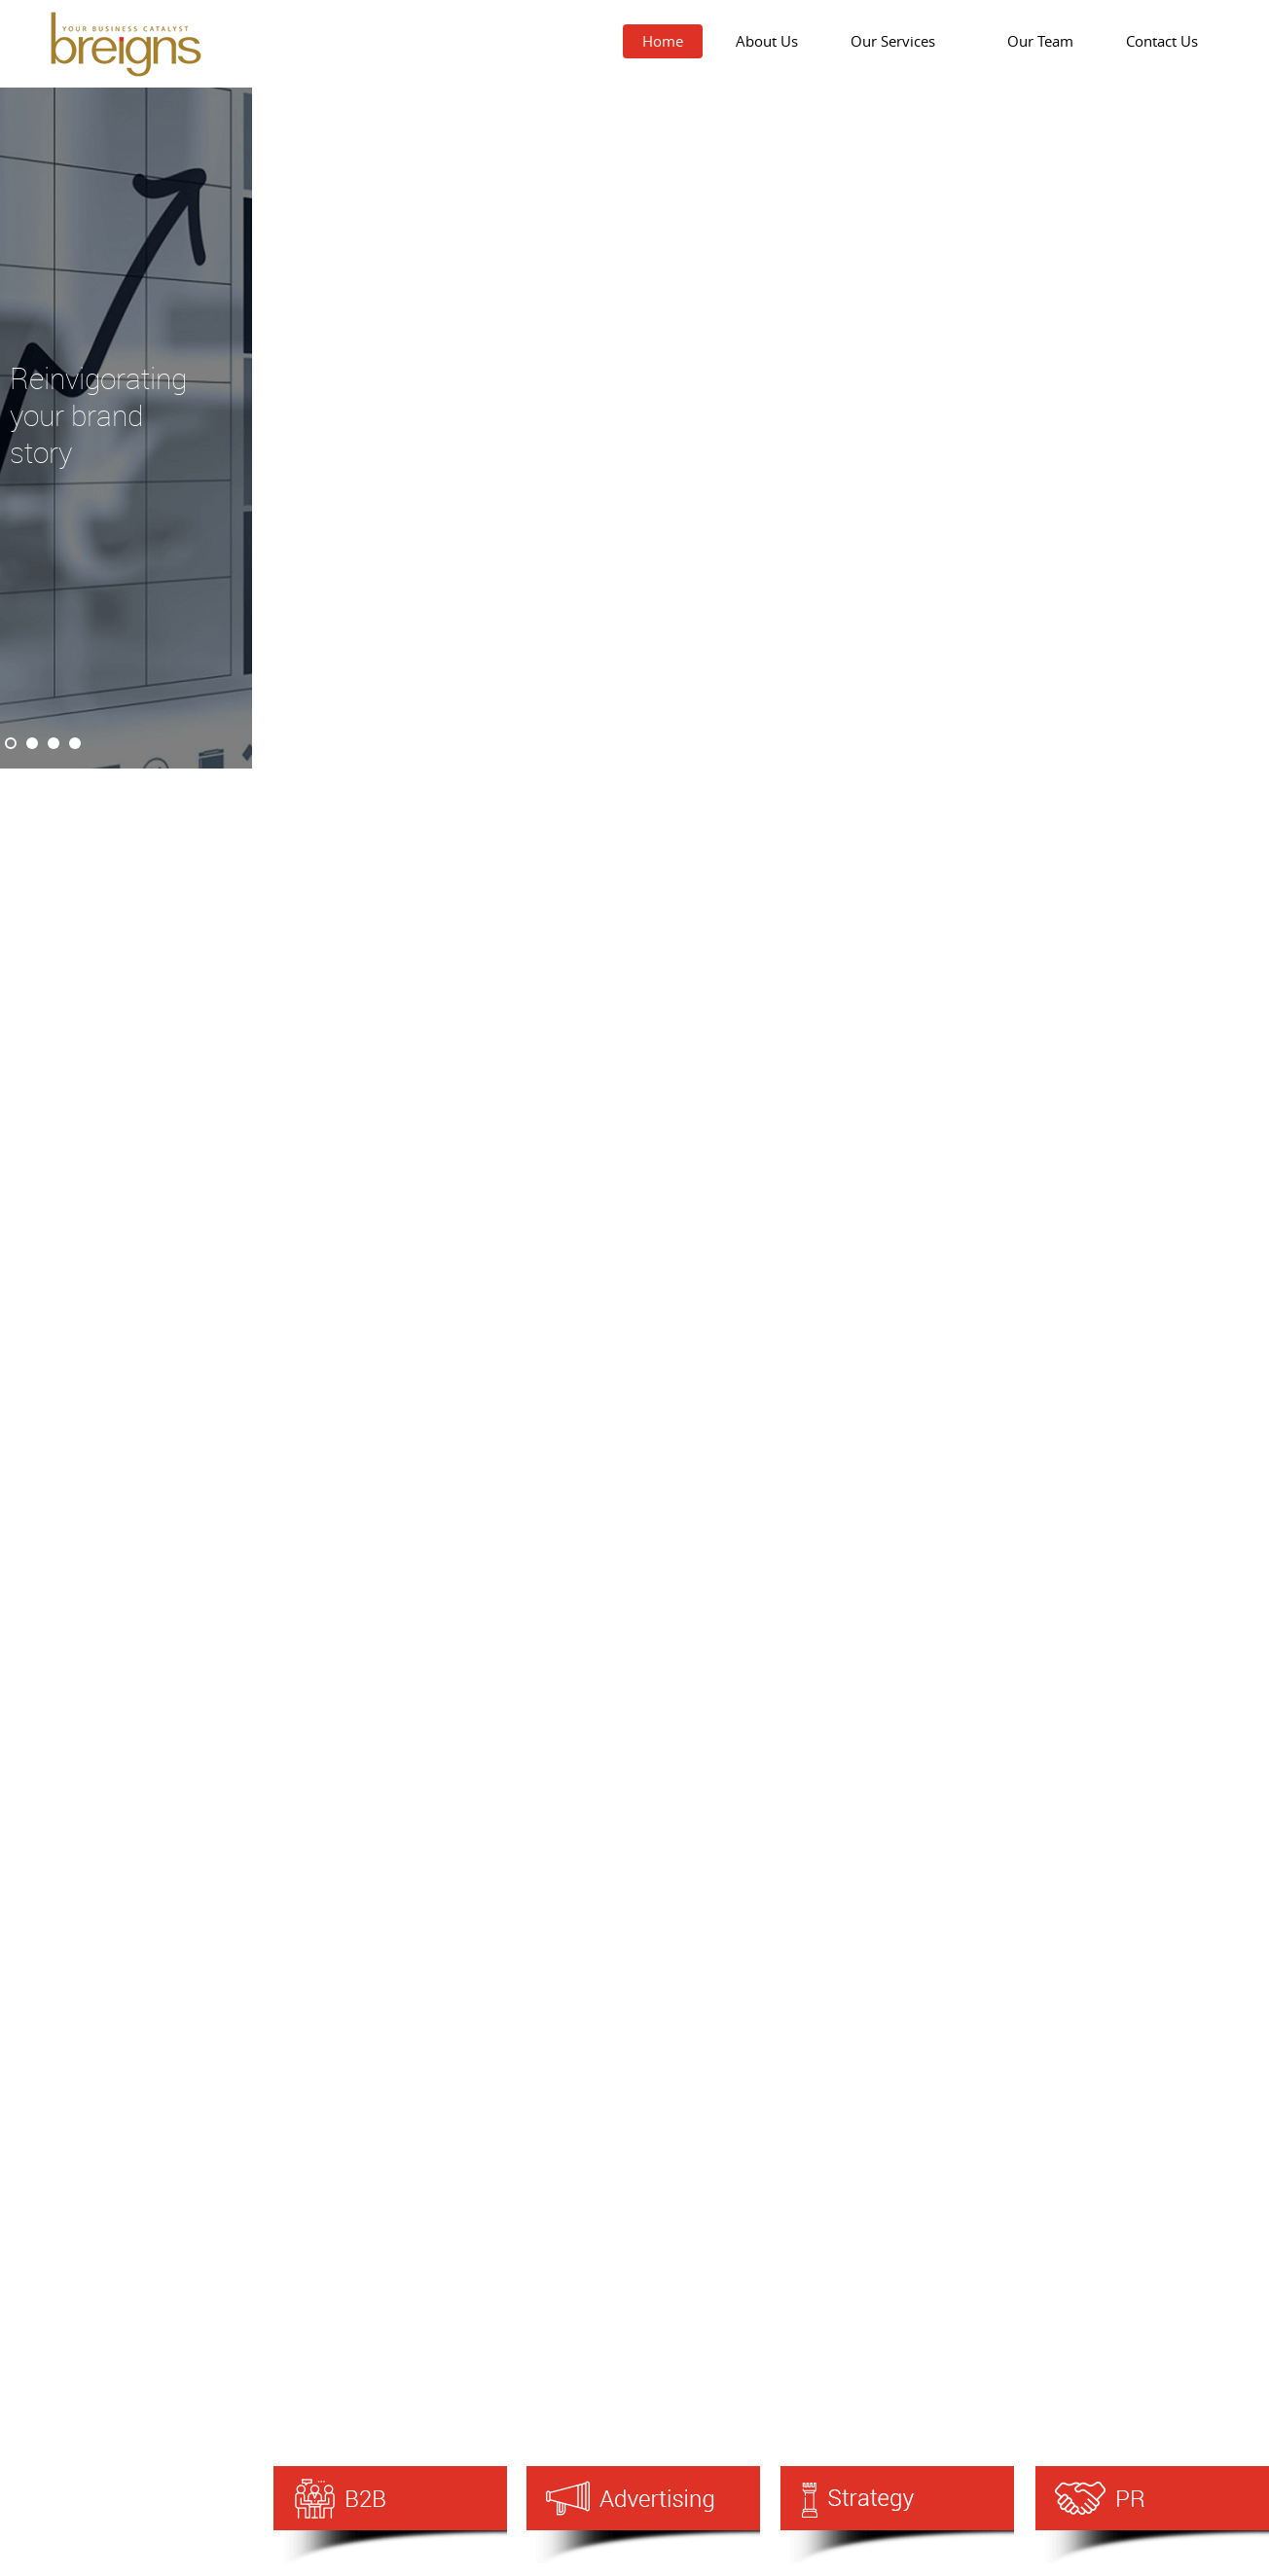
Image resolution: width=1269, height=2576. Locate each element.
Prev (25, 428)
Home (662, 41)
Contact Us (1162, 41)
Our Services (903, 41)
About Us (767, 41)
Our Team (1040, 41)
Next (227, 428)
